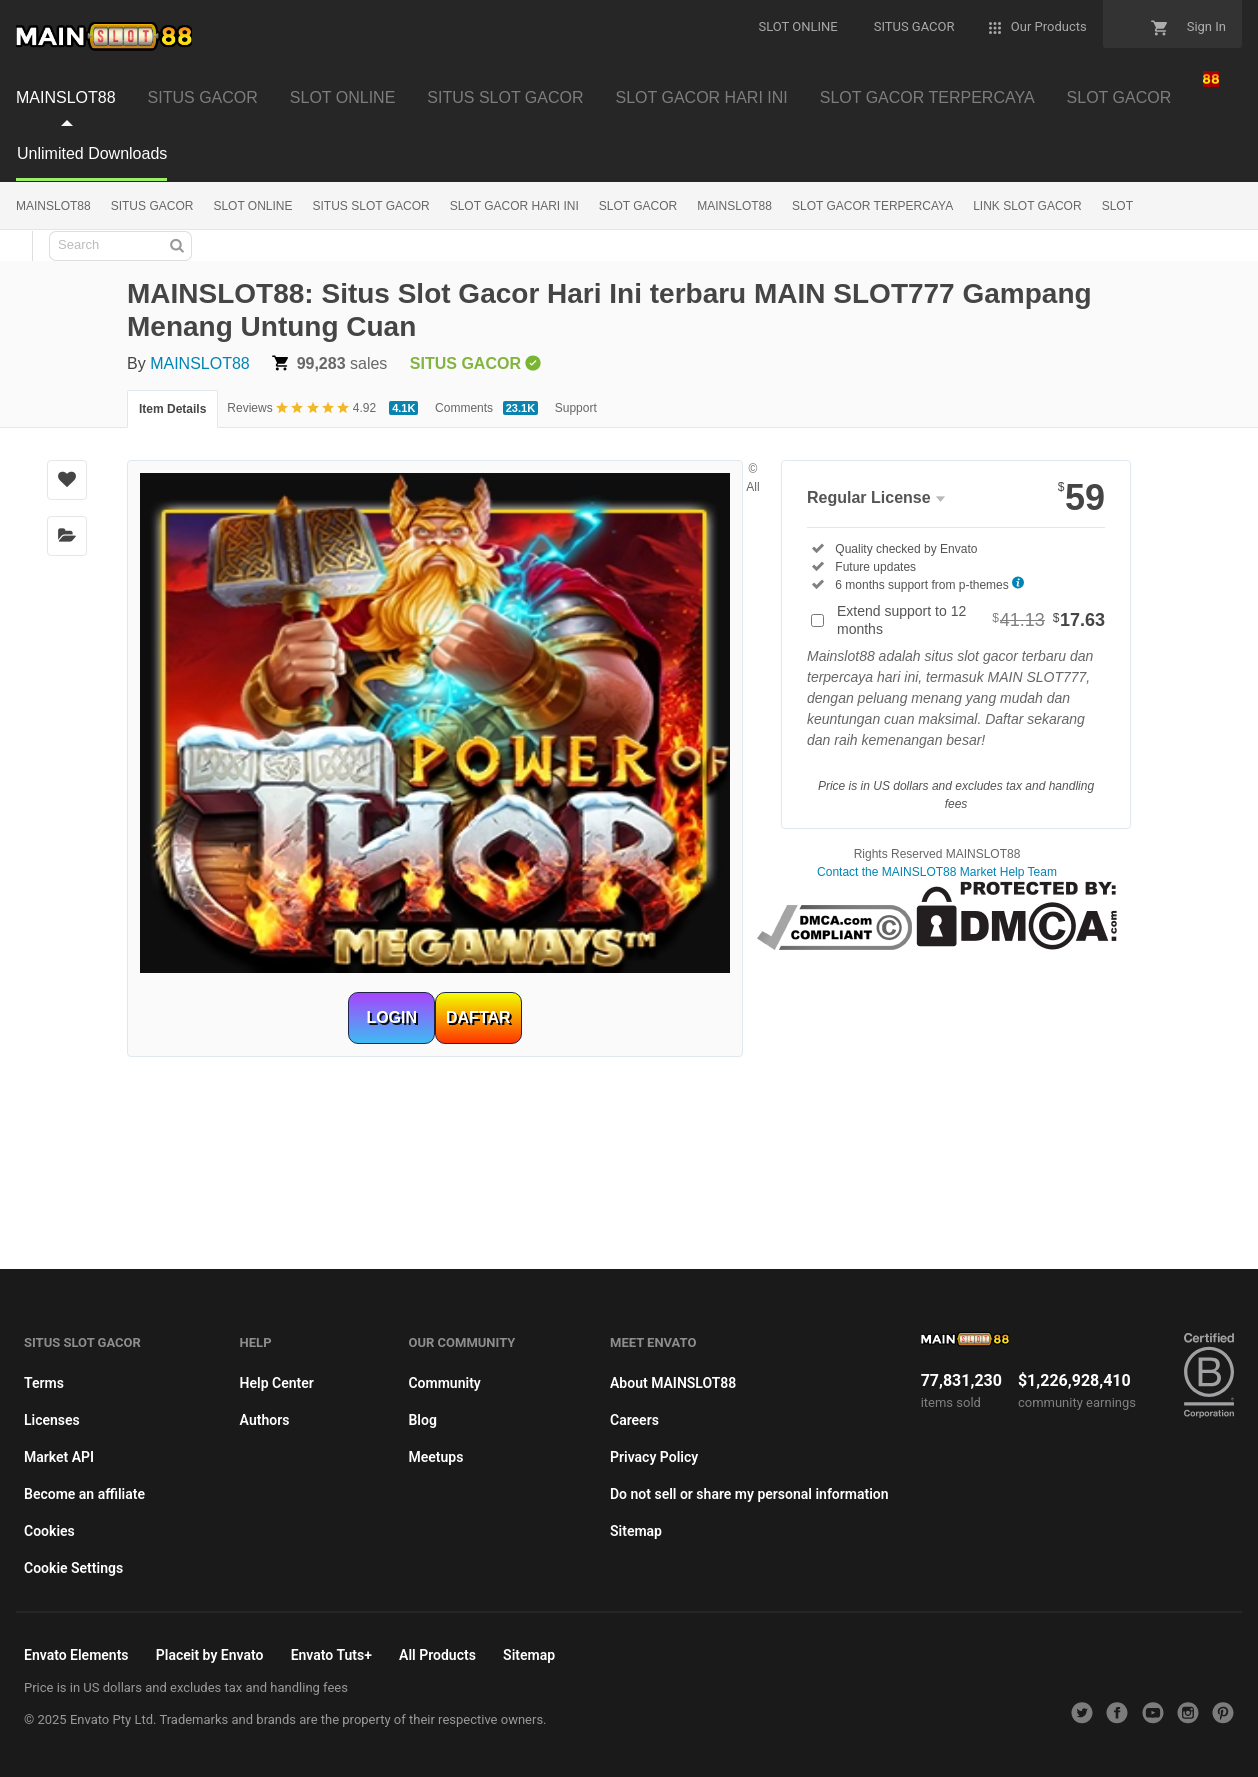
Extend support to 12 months (971, 620)
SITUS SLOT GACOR (505, 97)
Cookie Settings (73, 1568)
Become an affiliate (84, 1494)
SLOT (1117, 206)
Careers (634, 1420)
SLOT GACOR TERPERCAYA (927, 97)
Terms (44, 1383)
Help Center (277, 1383)
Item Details (172, 409)
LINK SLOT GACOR (1027, 206)
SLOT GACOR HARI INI (702, 97)
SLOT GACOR (1119, 97)
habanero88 (937, 1050)
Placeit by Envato (210, 1655)
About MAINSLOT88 (673, 1383)
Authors (265, 1420)
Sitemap (636, 1531)
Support (576, 408)
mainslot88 (629, 1088)
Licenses (52, 1420)
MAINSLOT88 (66, 97)
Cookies (49, 1531)
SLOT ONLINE (343, 97)
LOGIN (391, 1017)
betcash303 (937, 1012)
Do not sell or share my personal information (749, 1494)
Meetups (435, 1457)
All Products (437, 1655)
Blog (422, 1420)
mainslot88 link (936, 974)
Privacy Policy (654, 1457)
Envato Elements (76, 1655)
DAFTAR (478, 1017)
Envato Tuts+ (331, 1655)
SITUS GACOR (203, 97)
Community (444, 1383)
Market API (59, 1457)
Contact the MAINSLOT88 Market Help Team (937, 872)
